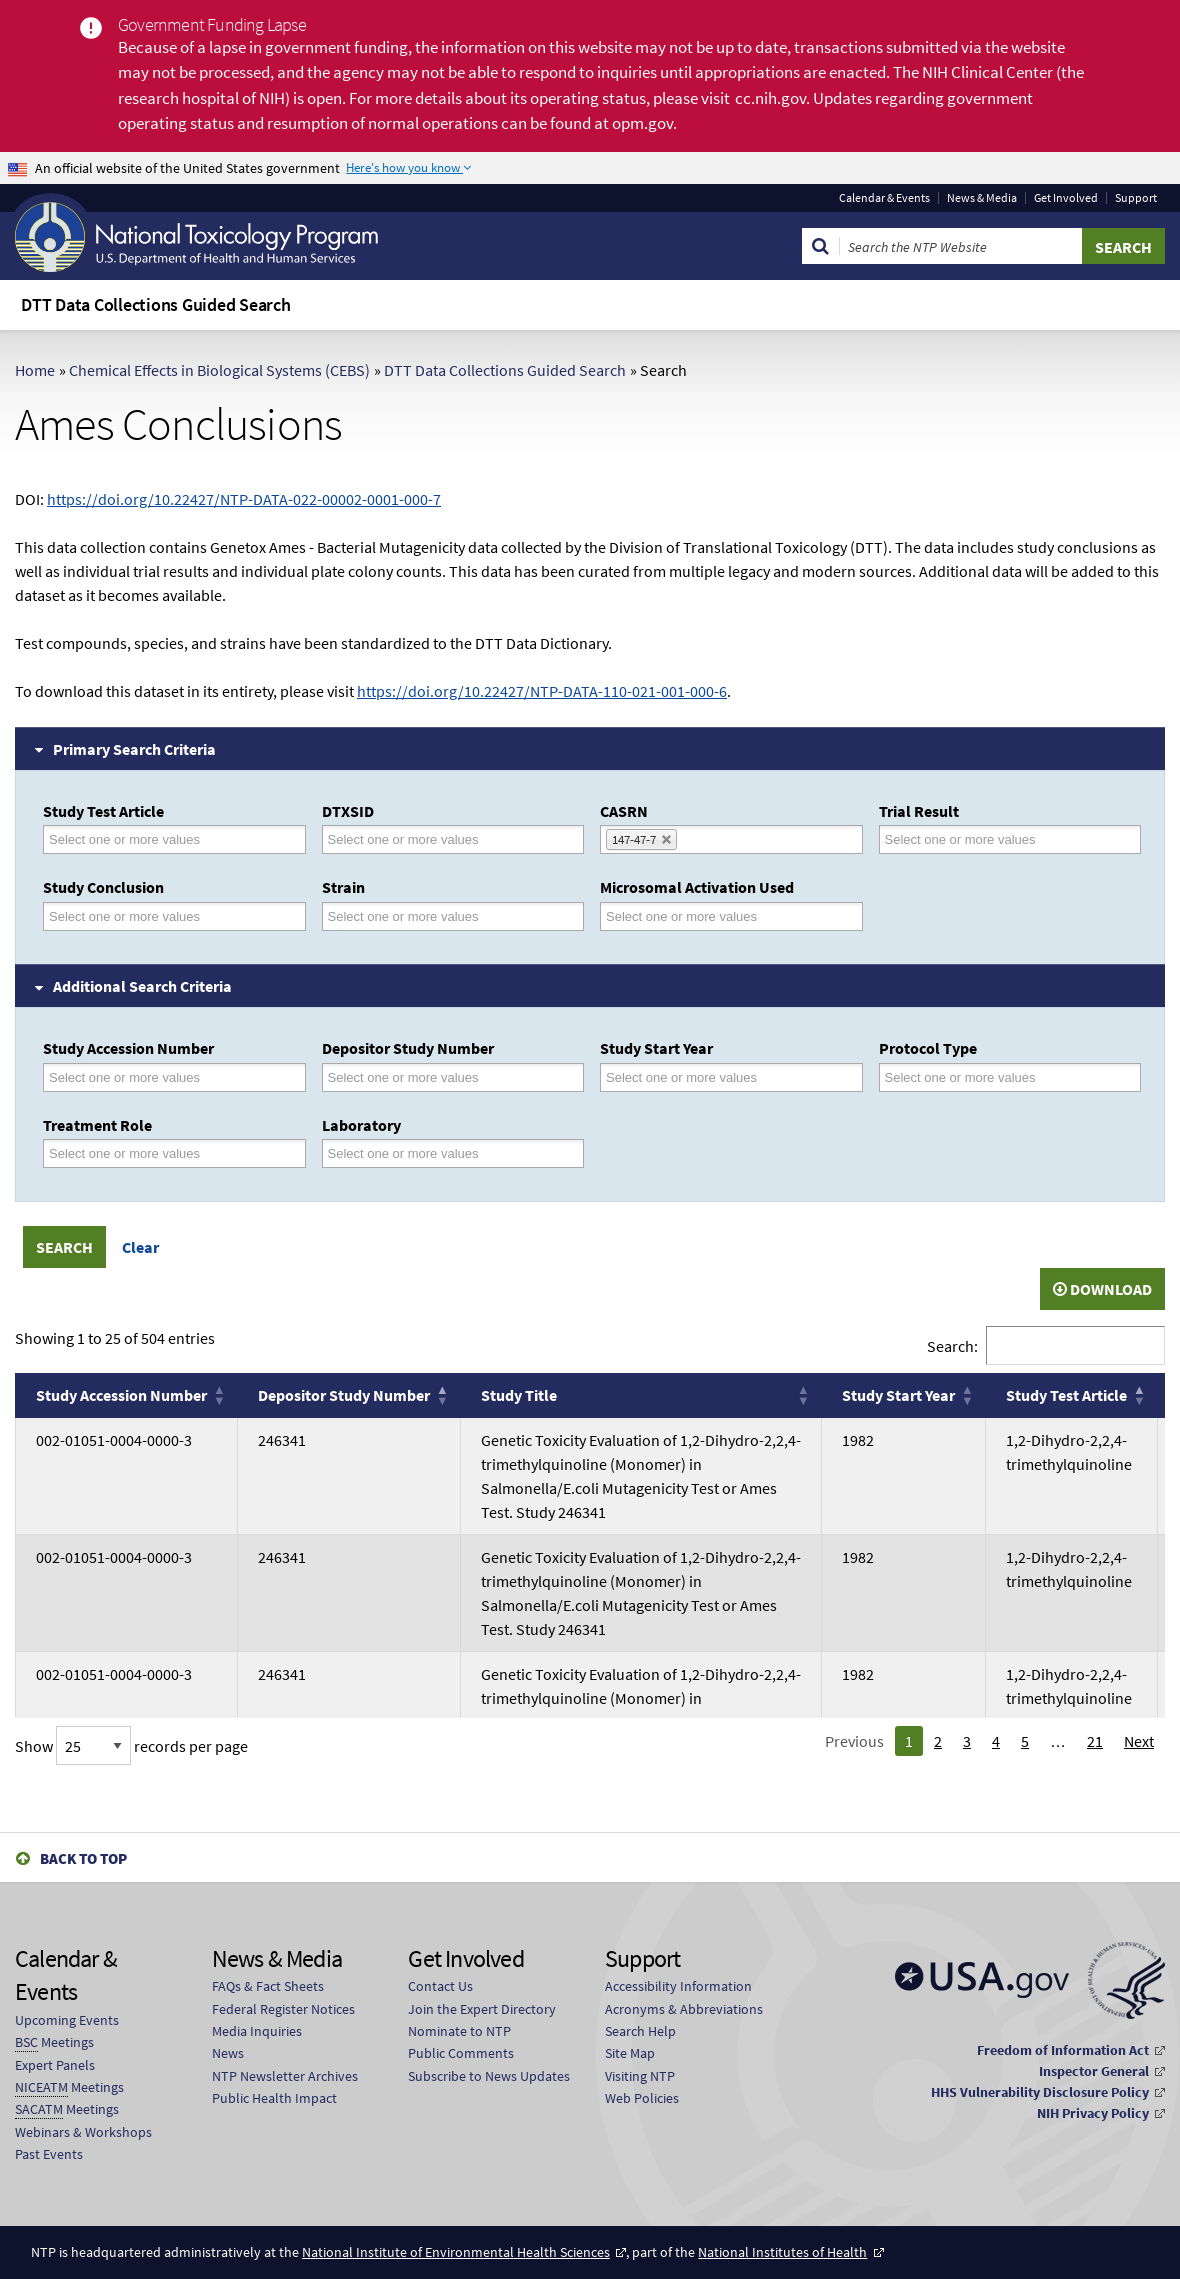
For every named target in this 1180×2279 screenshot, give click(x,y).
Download (1102, 1289)
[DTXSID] (416, 839)
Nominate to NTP (459, 2031)
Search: (952, 1346)
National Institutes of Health (782, 2252)
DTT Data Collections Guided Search (505, 370)
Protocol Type (928, 1048)
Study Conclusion (103, 887)
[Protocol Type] (973, 1077)
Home (35, 370)
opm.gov (642, 123)
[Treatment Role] (137, 1153)
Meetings (54, 2042)
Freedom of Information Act (1063, 2050)
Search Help (640, 2031)
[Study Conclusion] (137, 916)
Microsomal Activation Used (697, 887)
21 (1095, 1741)
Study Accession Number (128, 1048)
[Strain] (416, 916)
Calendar (884, 198)
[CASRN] (694, 839)
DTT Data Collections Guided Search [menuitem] (156, 304)
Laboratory (361, 1125)
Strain (343, 887)
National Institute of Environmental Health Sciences (456, 2252)
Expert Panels (55, 2065)
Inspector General (1094, 2071)
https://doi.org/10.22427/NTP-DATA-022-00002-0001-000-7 (244, 499)
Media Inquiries (257, 2031)
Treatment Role (97, 1125)
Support (1136, 198)
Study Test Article (103, 811)
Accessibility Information (678, 1986)
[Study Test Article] (137, 839)
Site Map (630, 2053)
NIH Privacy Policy (1093, 2113)
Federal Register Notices (283, 2009)
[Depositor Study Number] (416, 1077)
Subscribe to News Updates (489, 2076)
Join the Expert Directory (482, 2009)
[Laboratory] (416, 1153)
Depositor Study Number (408, 1048)
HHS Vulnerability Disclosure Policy (1040, 2092)
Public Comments (461, 2053)
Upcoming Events (67, 2020)
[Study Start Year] (694, 1077)
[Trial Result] (973, 839)
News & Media (982, 198)
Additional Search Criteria (142, 986)
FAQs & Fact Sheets (268, 1986)
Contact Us (440, 1986)
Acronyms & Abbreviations (684, 2009)
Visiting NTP (640, 2076)
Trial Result (919, 811)
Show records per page (131, 1746)
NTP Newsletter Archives (285, 2076)
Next (1139, 1741)
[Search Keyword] (961, 246)
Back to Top (83, 1858)
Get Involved (1066, 198)
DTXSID (348, 811)
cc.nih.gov (770, 98)
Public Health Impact (274, 2098)
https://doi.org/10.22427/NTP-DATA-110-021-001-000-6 (542, 691)
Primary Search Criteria (134, 749)
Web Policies (642, 2098)
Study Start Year (656, 1048)
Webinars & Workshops (83, 2132)
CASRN (624, 811)
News (228, 2053)
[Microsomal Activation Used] (694, 916)
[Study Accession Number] (137, 1077)
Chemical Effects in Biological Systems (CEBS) (219, 370)
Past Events (49, 2154)
